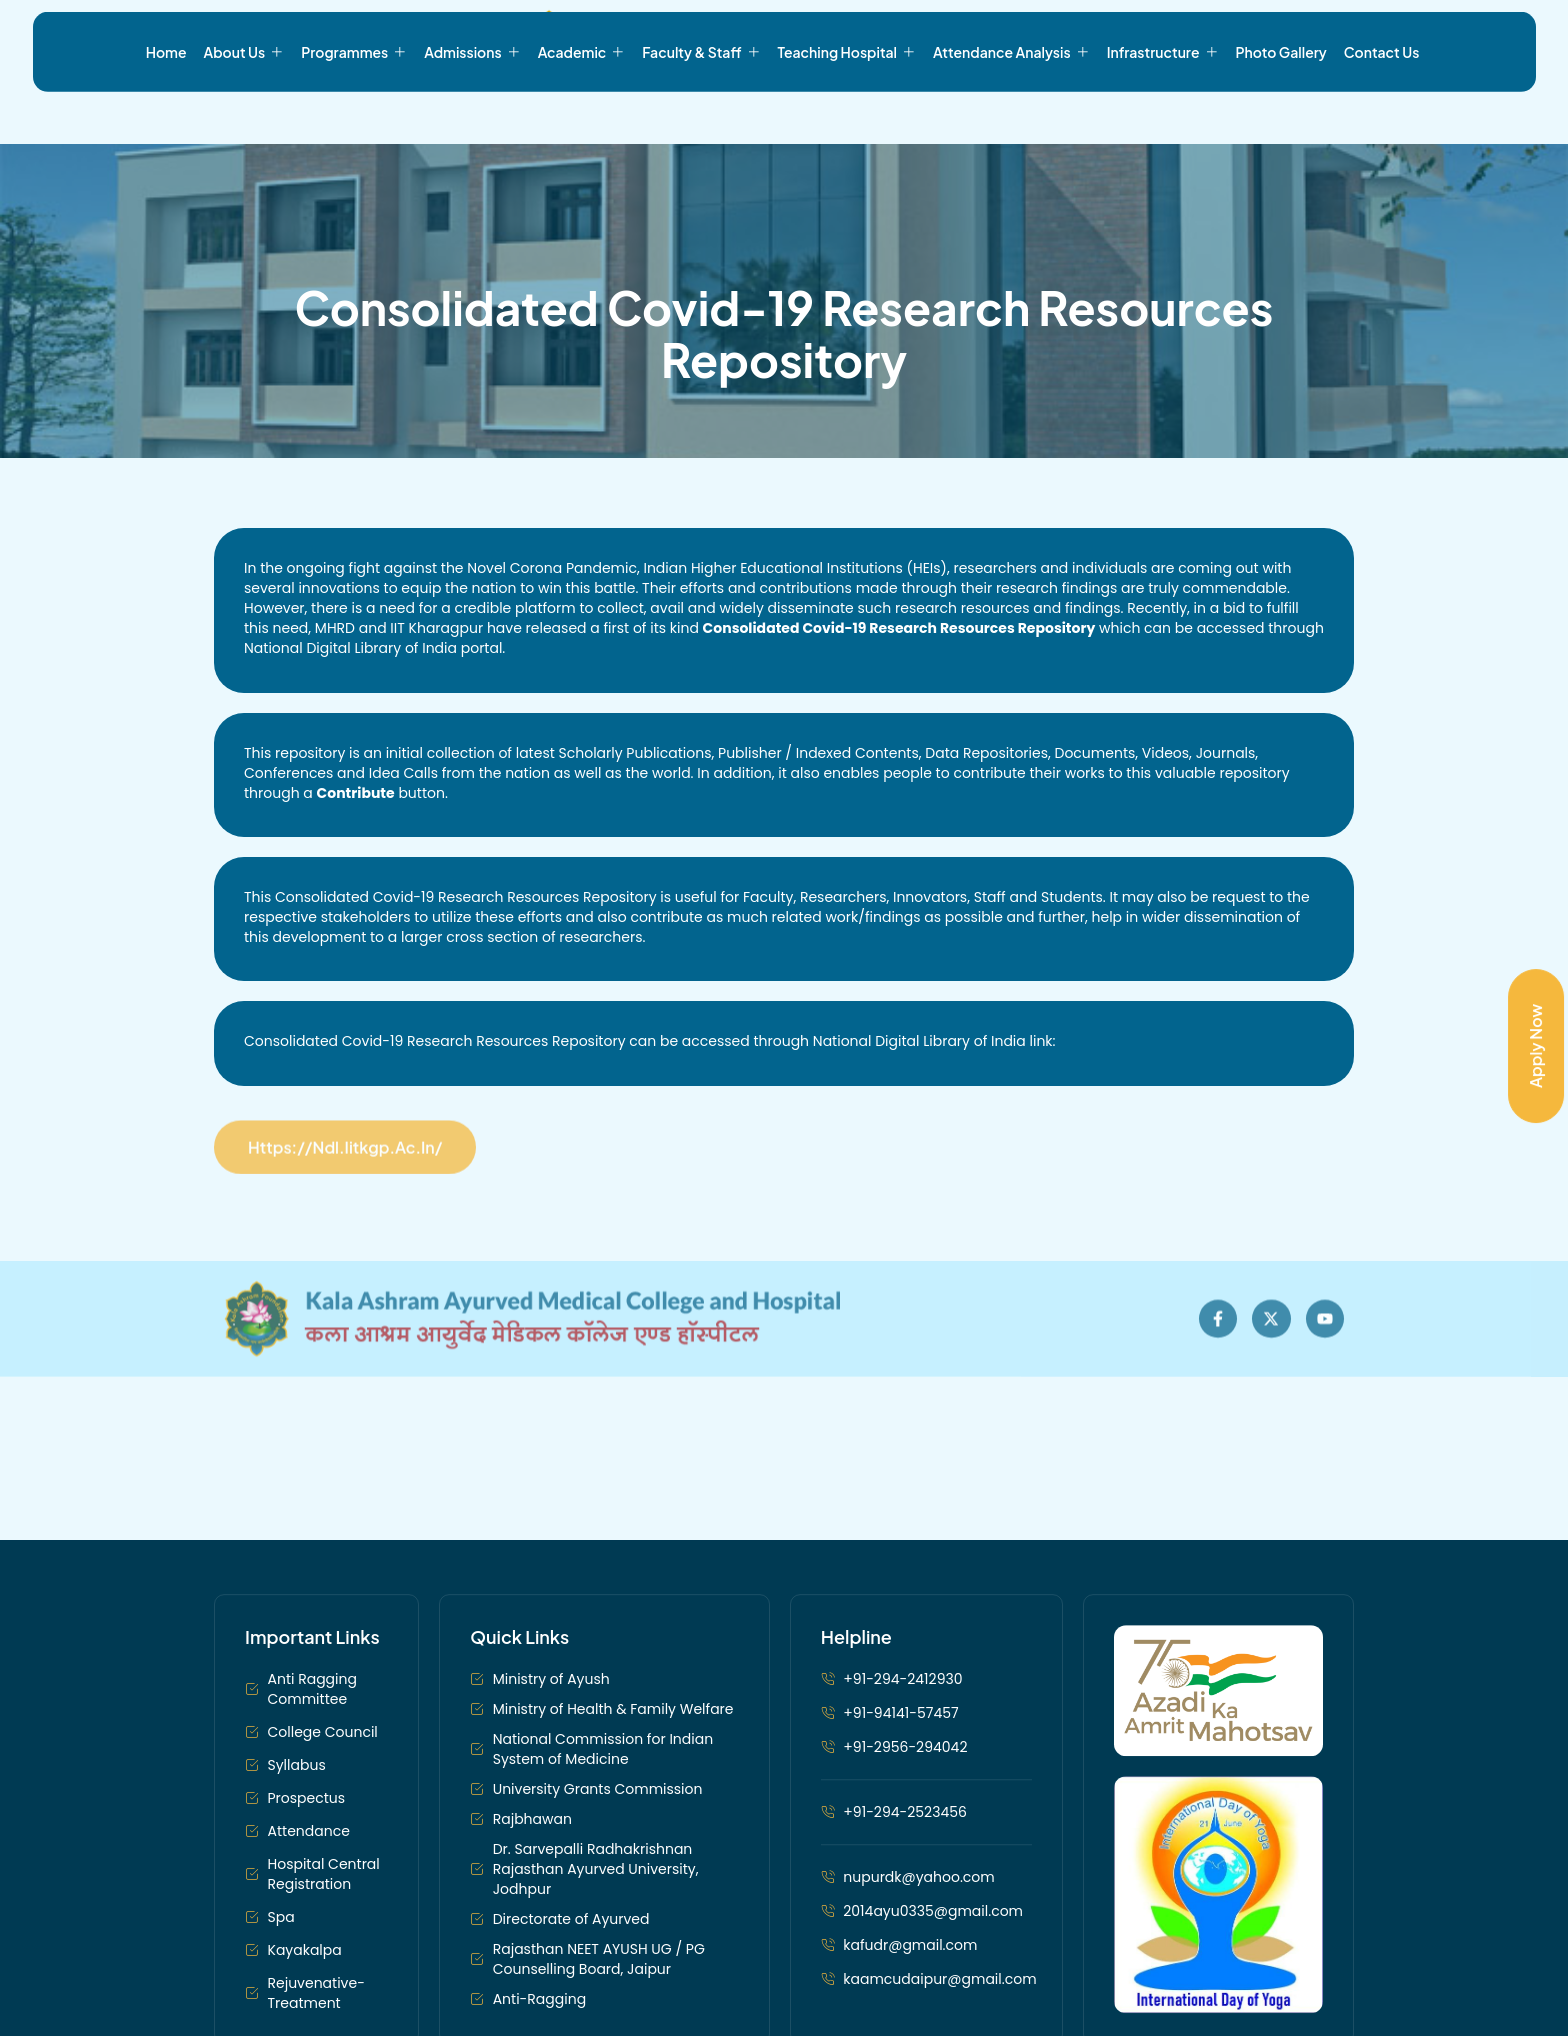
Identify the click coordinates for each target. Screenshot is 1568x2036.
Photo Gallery (1281, 113)
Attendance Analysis (1011, 113)
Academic (582, 113)
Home (166, 113)
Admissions (472, 113)
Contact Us (1382, 113)
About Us (244, 113)
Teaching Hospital (847, 113)
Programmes (354, 113)
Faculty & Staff (701, 113)
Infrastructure (1163, 113)
